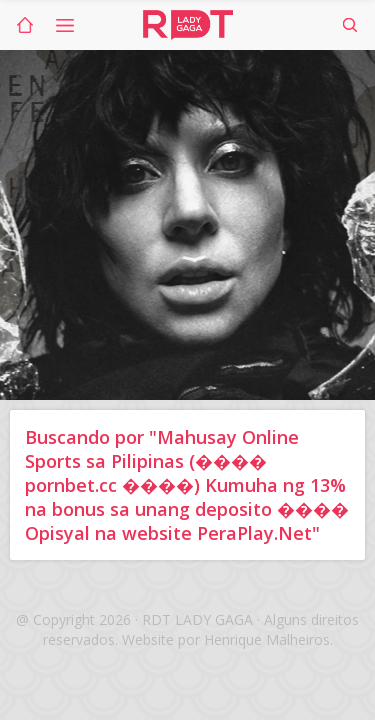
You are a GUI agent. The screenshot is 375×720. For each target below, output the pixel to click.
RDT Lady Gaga (188, 25)
